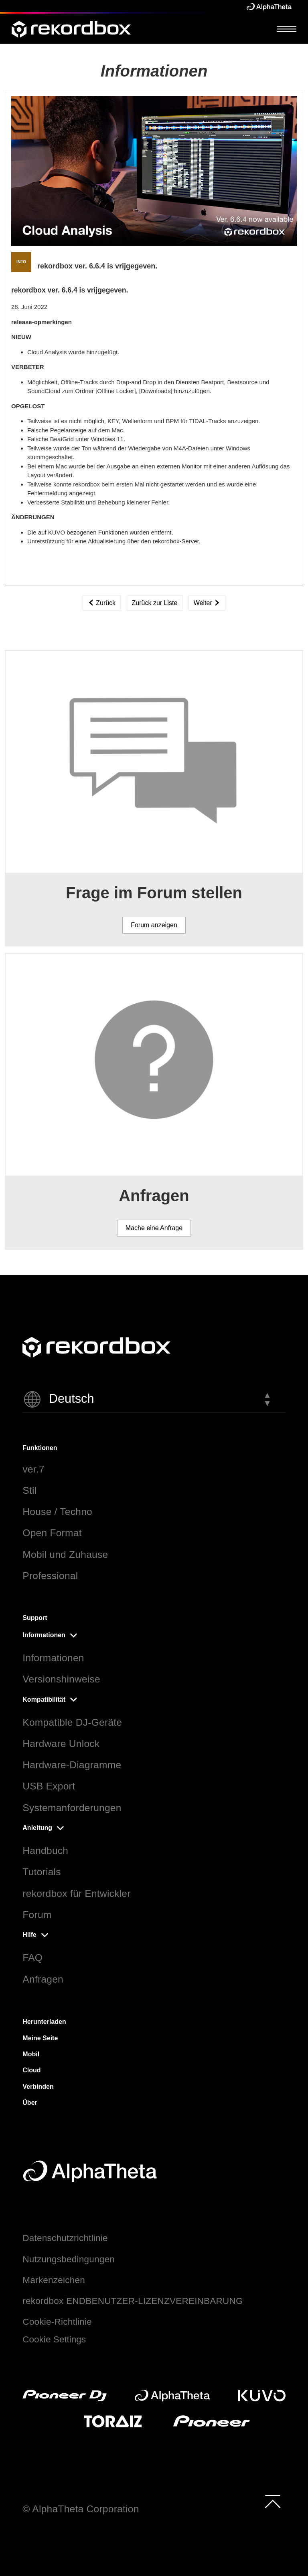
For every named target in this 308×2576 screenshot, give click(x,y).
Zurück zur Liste (155, 602)
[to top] (273, 2501)
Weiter (207, 602)
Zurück (102, 602)
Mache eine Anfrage (154, 1227)
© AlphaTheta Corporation (80, 2508)
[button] (153, 1399)
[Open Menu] (286, 28)
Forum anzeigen (154, 925)
